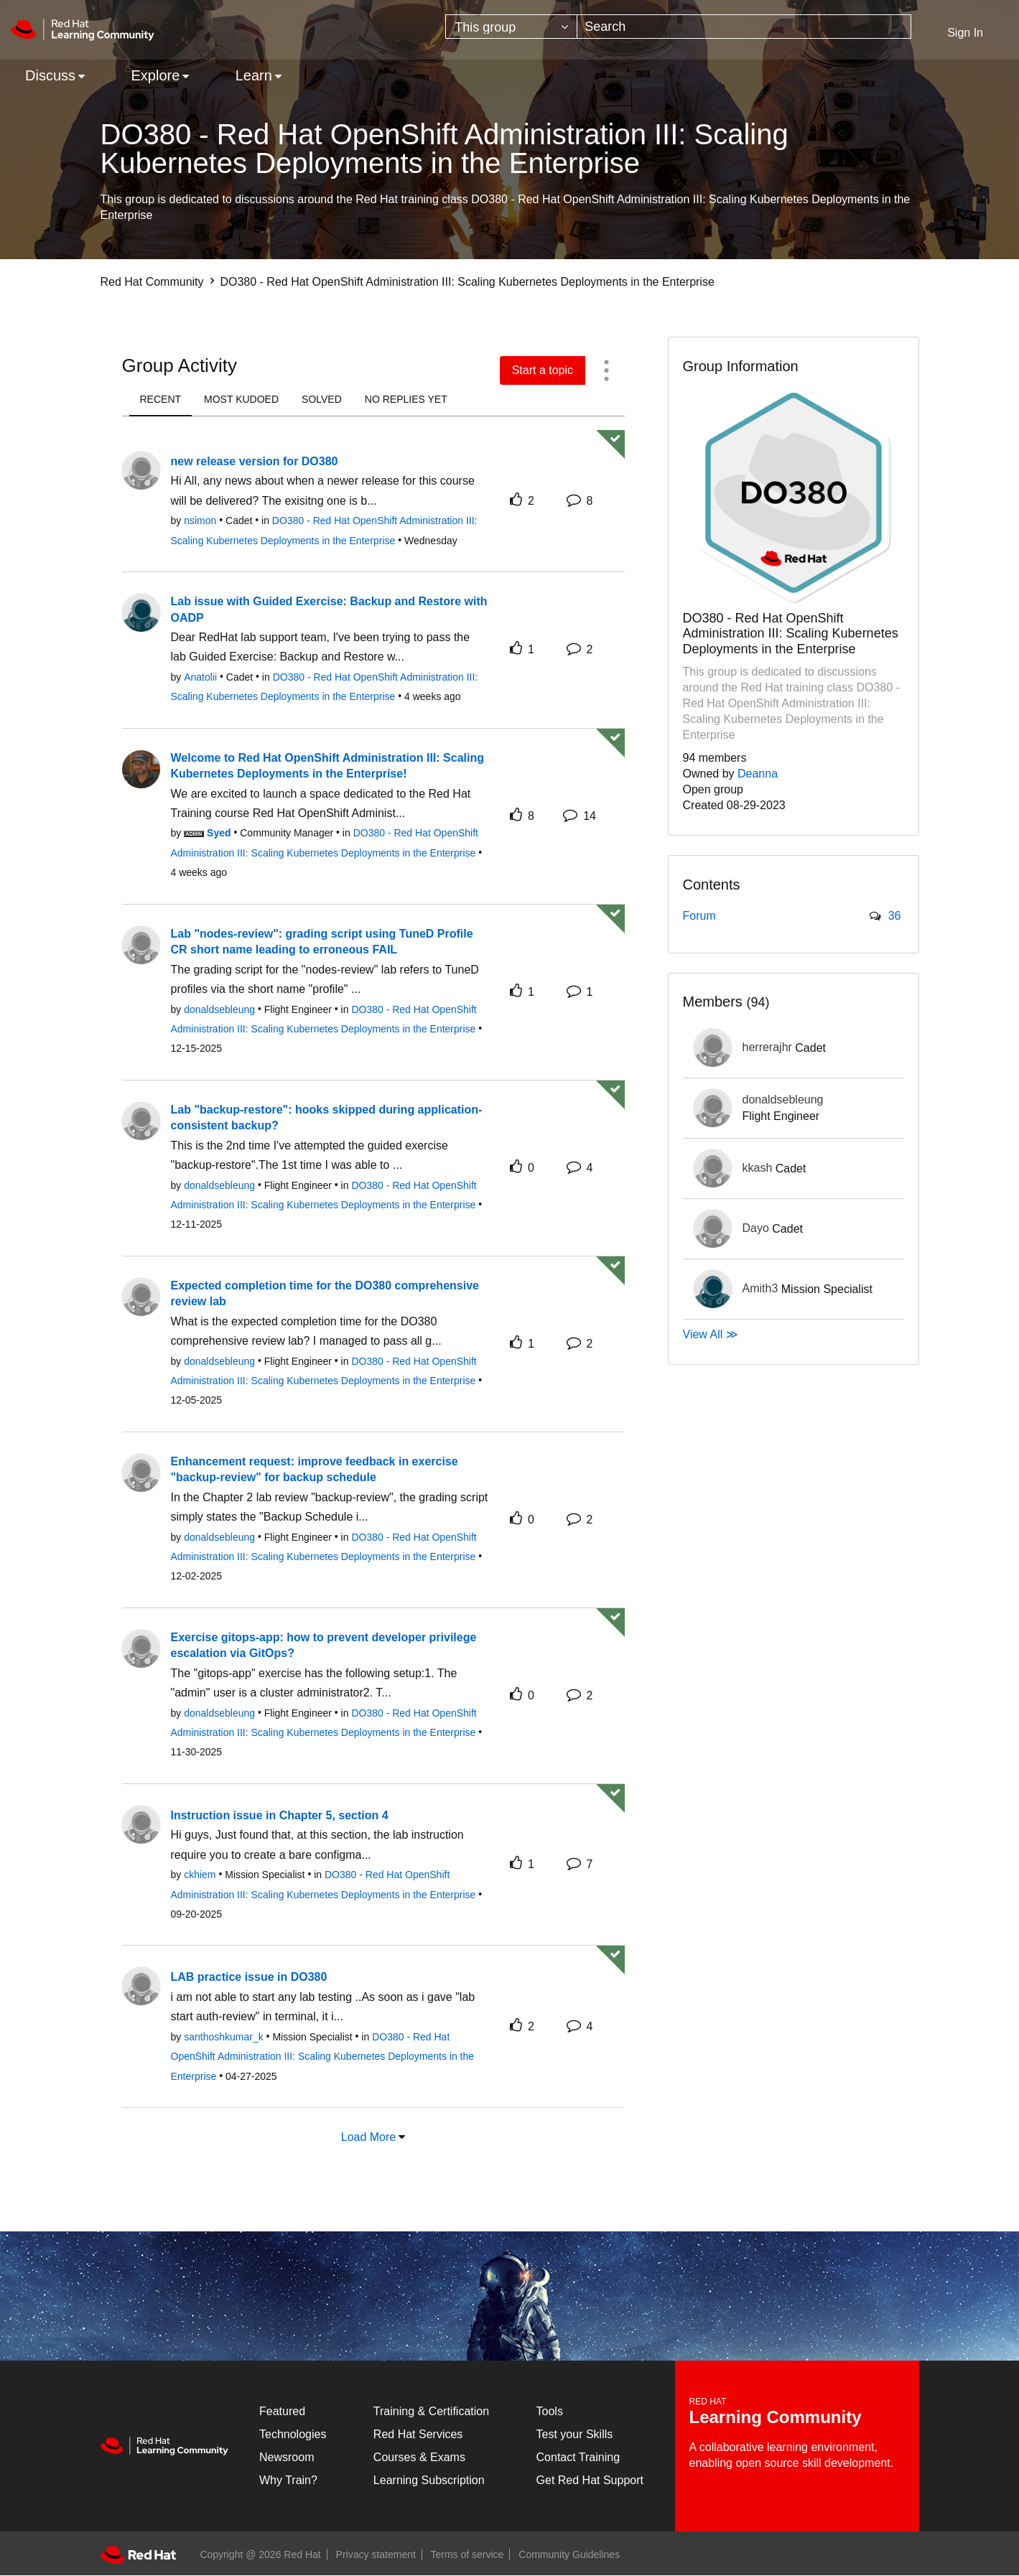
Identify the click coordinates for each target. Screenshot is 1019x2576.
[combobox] (744, 26)
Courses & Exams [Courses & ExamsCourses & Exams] (419, 2457)
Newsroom (286, 2457)
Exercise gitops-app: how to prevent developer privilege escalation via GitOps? (324, 1645)
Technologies (292, 2434)
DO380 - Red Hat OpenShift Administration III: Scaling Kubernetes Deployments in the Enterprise (323, 2056)
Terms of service (467, 2554)
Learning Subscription (429, 2480)
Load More (368, 2137)
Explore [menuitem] (155, 75)
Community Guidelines (569, 2554)
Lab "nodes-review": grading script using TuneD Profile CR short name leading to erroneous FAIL (322, 942)
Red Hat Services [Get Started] (418, 2434)
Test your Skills (574, 2434)
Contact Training (578, 2457)
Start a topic (542, 370)
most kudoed (241, 399)
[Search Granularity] (511, 26)
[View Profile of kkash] (758, 1168)
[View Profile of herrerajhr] (767, 1047)
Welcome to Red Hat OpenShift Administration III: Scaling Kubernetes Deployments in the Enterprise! (327, 766)
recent (161, 399)
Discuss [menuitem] (50, 75)
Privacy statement (376, 2554)
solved (322, 399)
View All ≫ (710, 1334)
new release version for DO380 (254, 461)
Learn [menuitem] (254, 75)
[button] (607, 370)
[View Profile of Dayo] (756, 1228)
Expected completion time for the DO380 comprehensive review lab (325, 1293)
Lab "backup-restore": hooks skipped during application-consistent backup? (327, 1117)
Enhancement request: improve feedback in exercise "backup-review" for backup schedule (314, 1469)
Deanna (758, 773)
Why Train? (288, 2480)
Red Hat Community (152, 282)
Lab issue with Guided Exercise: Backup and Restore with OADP (329, 609)
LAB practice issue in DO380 (249, 1977)
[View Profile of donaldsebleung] (783, 1099)
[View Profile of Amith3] (760, 1288)
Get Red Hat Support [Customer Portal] (589, 2480)
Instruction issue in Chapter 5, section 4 (279, 1815)
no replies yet (406, 399)
